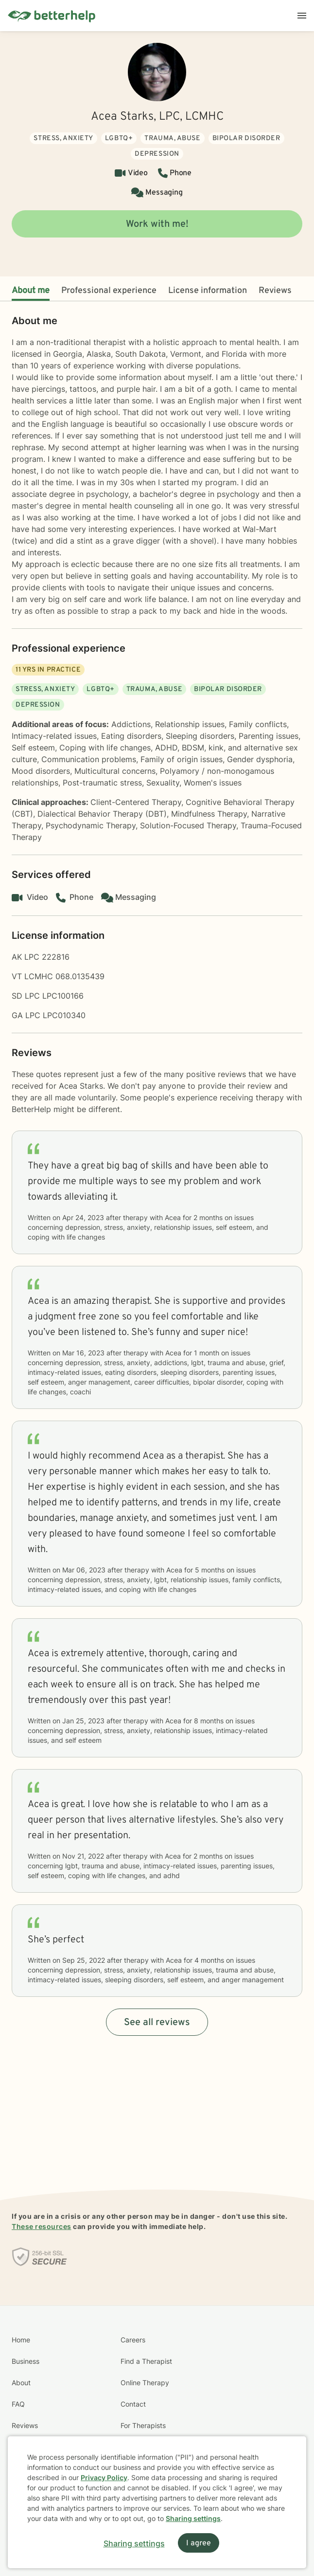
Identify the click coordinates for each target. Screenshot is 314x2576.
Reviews (275, 290)
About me (31, 290)
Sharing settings (193, 2518)
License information (207, 290)
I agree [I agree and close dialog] (198, 2543)
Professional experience (109, 290)
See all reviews (157, 2022)
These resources (41, 2226)
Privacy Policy (104, 2477)
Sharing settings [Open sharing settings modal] (134, 2543)
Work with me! (157, 224)
